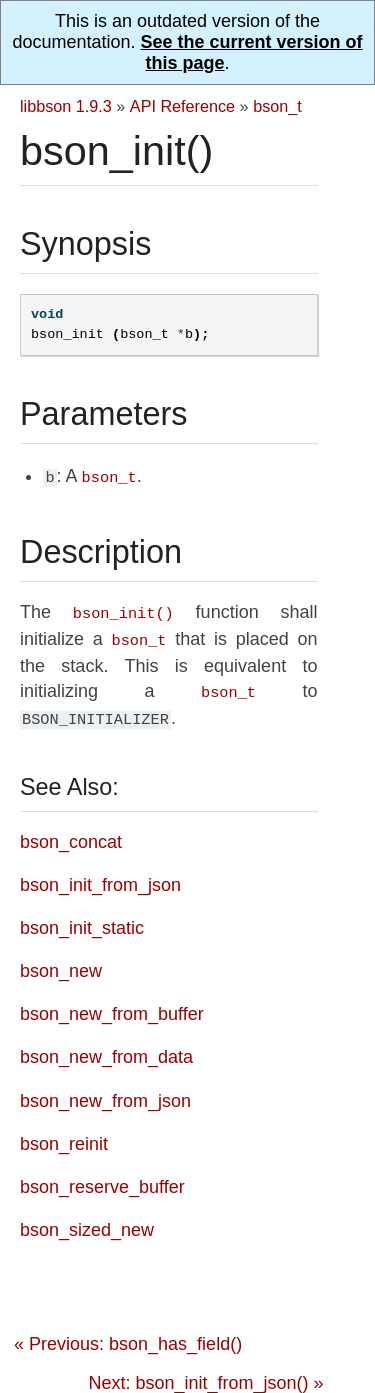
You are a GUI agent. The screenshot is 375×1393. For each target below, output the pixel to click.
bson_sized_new (87, 1220)
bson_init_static (82, 918)
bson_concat (71, 832)
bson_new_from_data (106, 1047)
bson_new (61, 961)
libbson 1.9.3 (66, 106)
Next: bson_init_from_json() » (205, 1373)
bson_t (277, 106)
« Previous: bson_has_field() (128, 1334)
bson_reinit (64, 1134)
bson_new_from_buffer (112, 1004)
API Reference (182, 106)
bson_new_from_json (105, 1091)
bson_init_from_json (100, 875)
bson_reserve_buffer (102, 1177)
